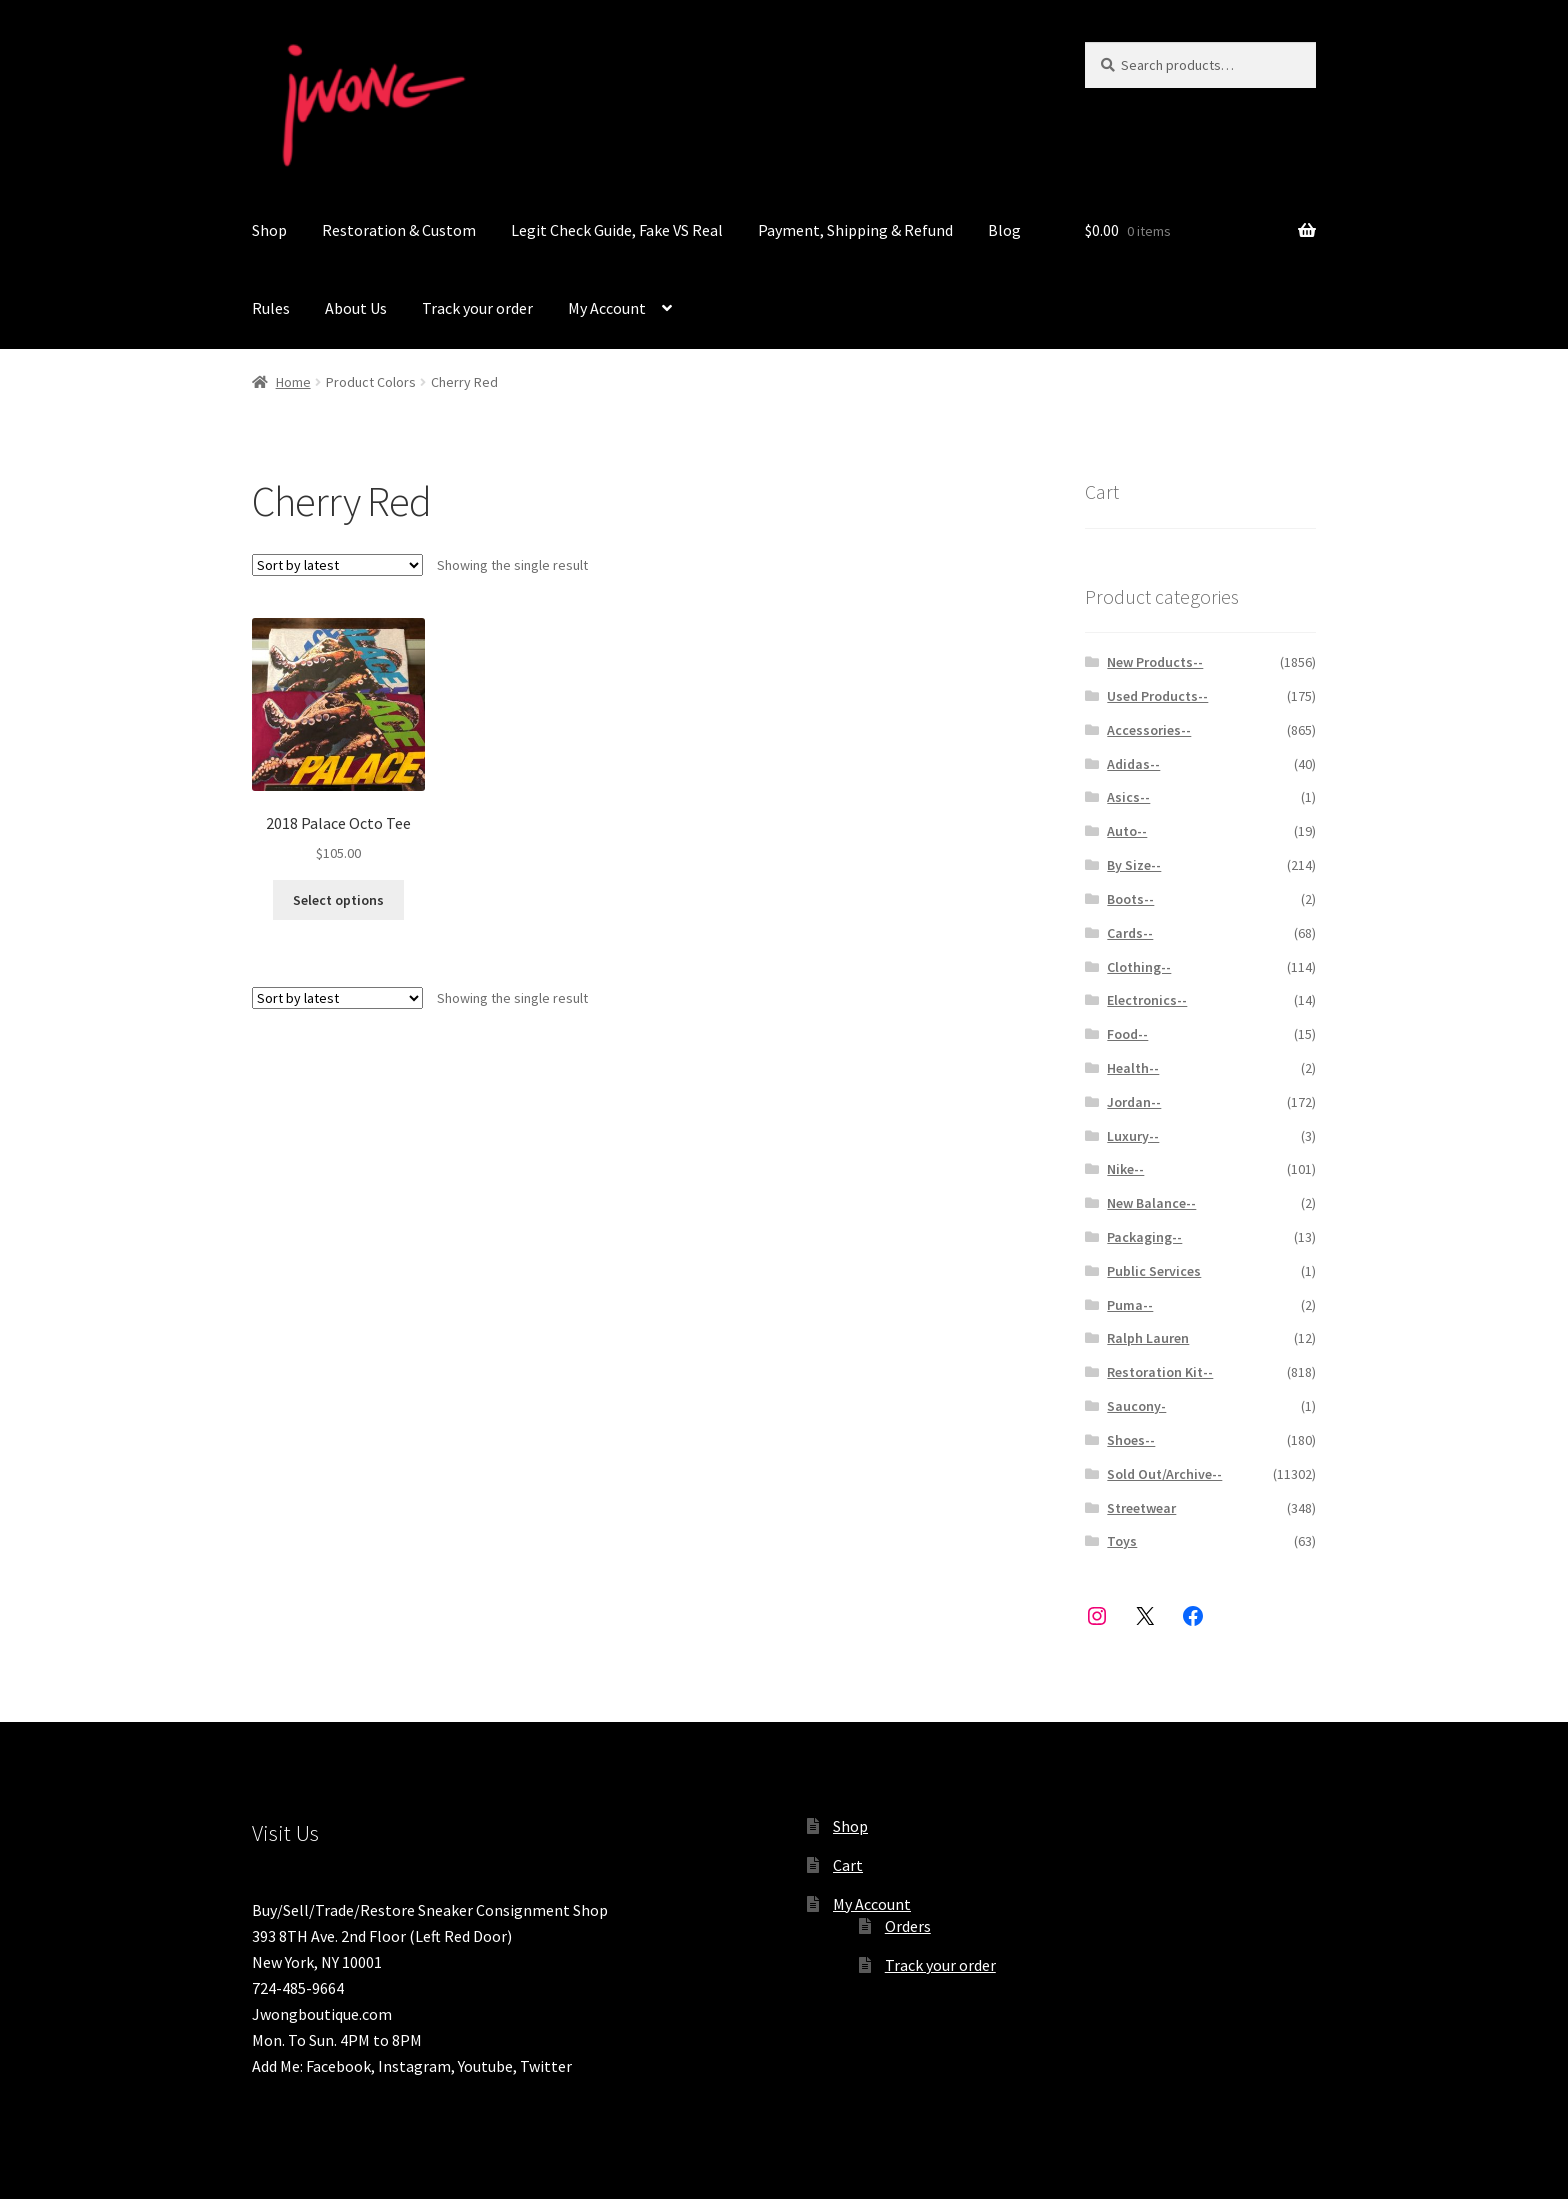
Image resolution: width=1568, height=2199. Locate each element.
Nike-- (1125, 1169)
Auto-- (1127, 831)
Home (293, 382)
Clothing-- (1139, 967)
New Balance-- (1151, 1203)
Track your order (477, 308)
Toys (1122, 1541)
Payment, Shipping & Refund (855, 230)
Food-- (1127, 1034)
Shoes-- (1131, 1440)
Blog (1004, 230)
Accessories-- (1149, 730)
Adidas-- (1133, 764)
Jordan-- (1134, 1102)
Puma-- (1130, 1305)
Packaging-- (1144, 1237)
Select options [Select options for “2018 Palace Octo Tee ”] (338, 900)
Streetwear (1141, 1508)
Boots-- (1130, 899)
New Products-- (1155, 662)
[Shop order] (337, 565)
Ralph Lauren (1148, 1338)
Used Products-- (1157, 696)
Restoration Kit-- (1160, 1372)
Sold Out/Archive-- (1164, 1474)
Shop (269, 230)
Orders (908, 1926)
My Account (607, 308)
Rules (271, 308)
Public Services (1154, 1271)
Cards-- (1130, 933)
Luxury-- (1133, 1136)
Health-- (1133, 1068)
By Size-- (1134, 865)
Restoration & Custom (399, 230)
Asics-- (1128, 797)
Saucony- (1136, 1406)
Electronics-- (1147, 1000)
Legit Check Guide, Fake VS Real (617, 230)
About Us (356, 308)
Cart (848, 1865)
